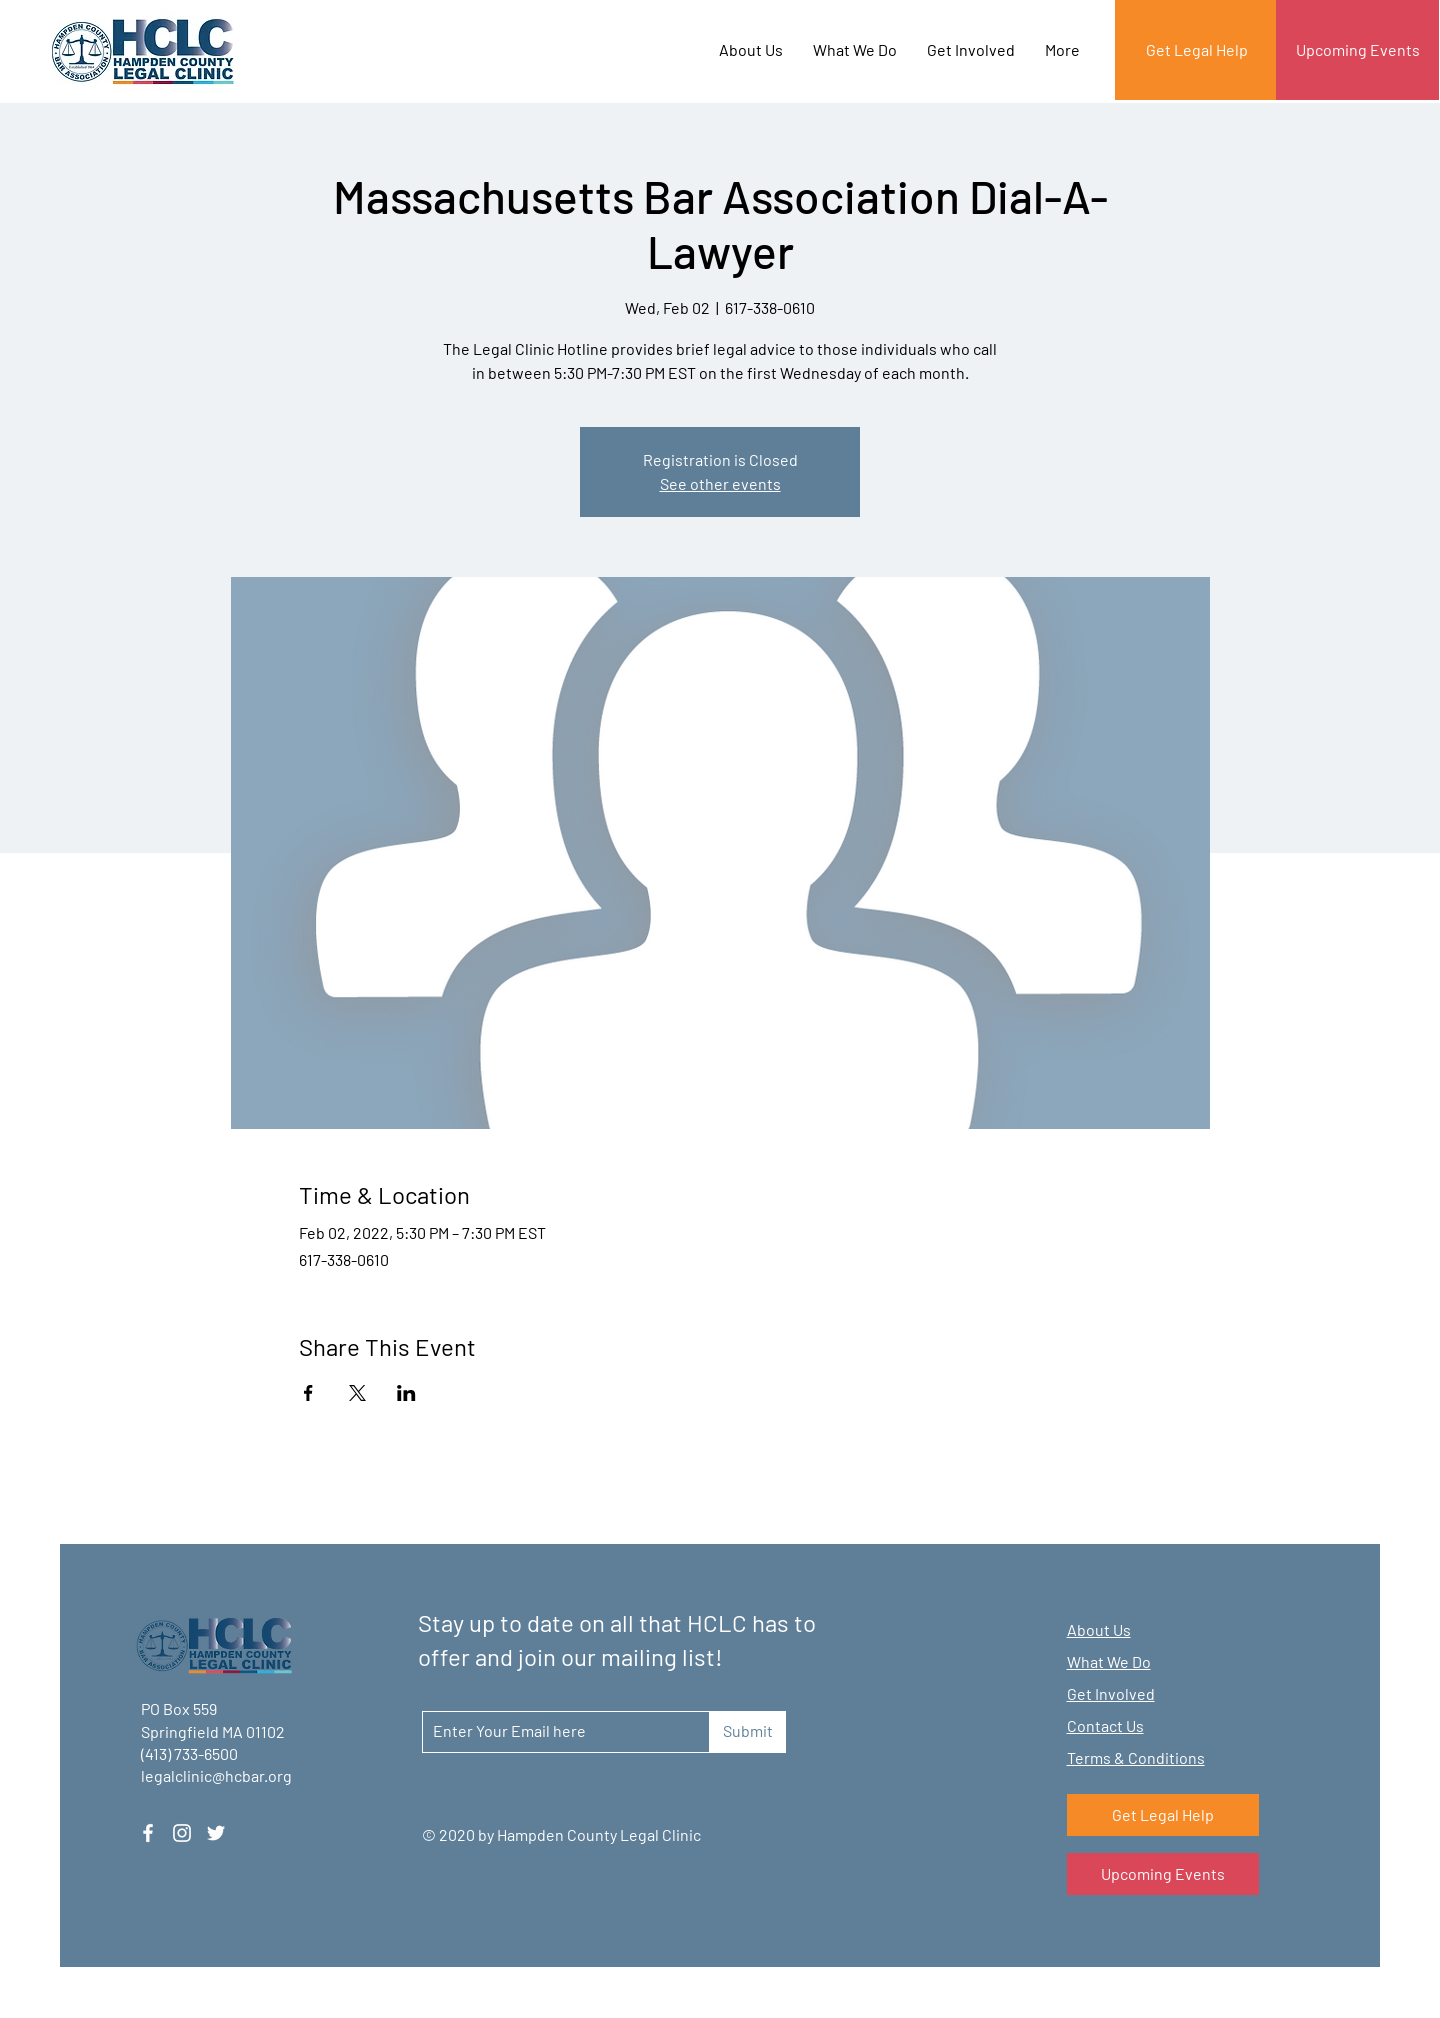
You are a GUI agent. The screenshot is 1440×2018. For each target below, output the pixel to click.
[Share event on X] (357, 1393)
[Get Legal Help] (1196, 50)
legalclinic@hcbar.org (216, 1775)
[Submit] (747, 1732)
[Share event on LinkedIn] (406, 1393)
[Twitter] (216, 1833)
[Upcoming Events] (1357, 50)
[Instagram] (182, 1833)
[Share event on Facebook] (308, 1393)
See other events (720, 483)
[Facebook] (148, 1833)
